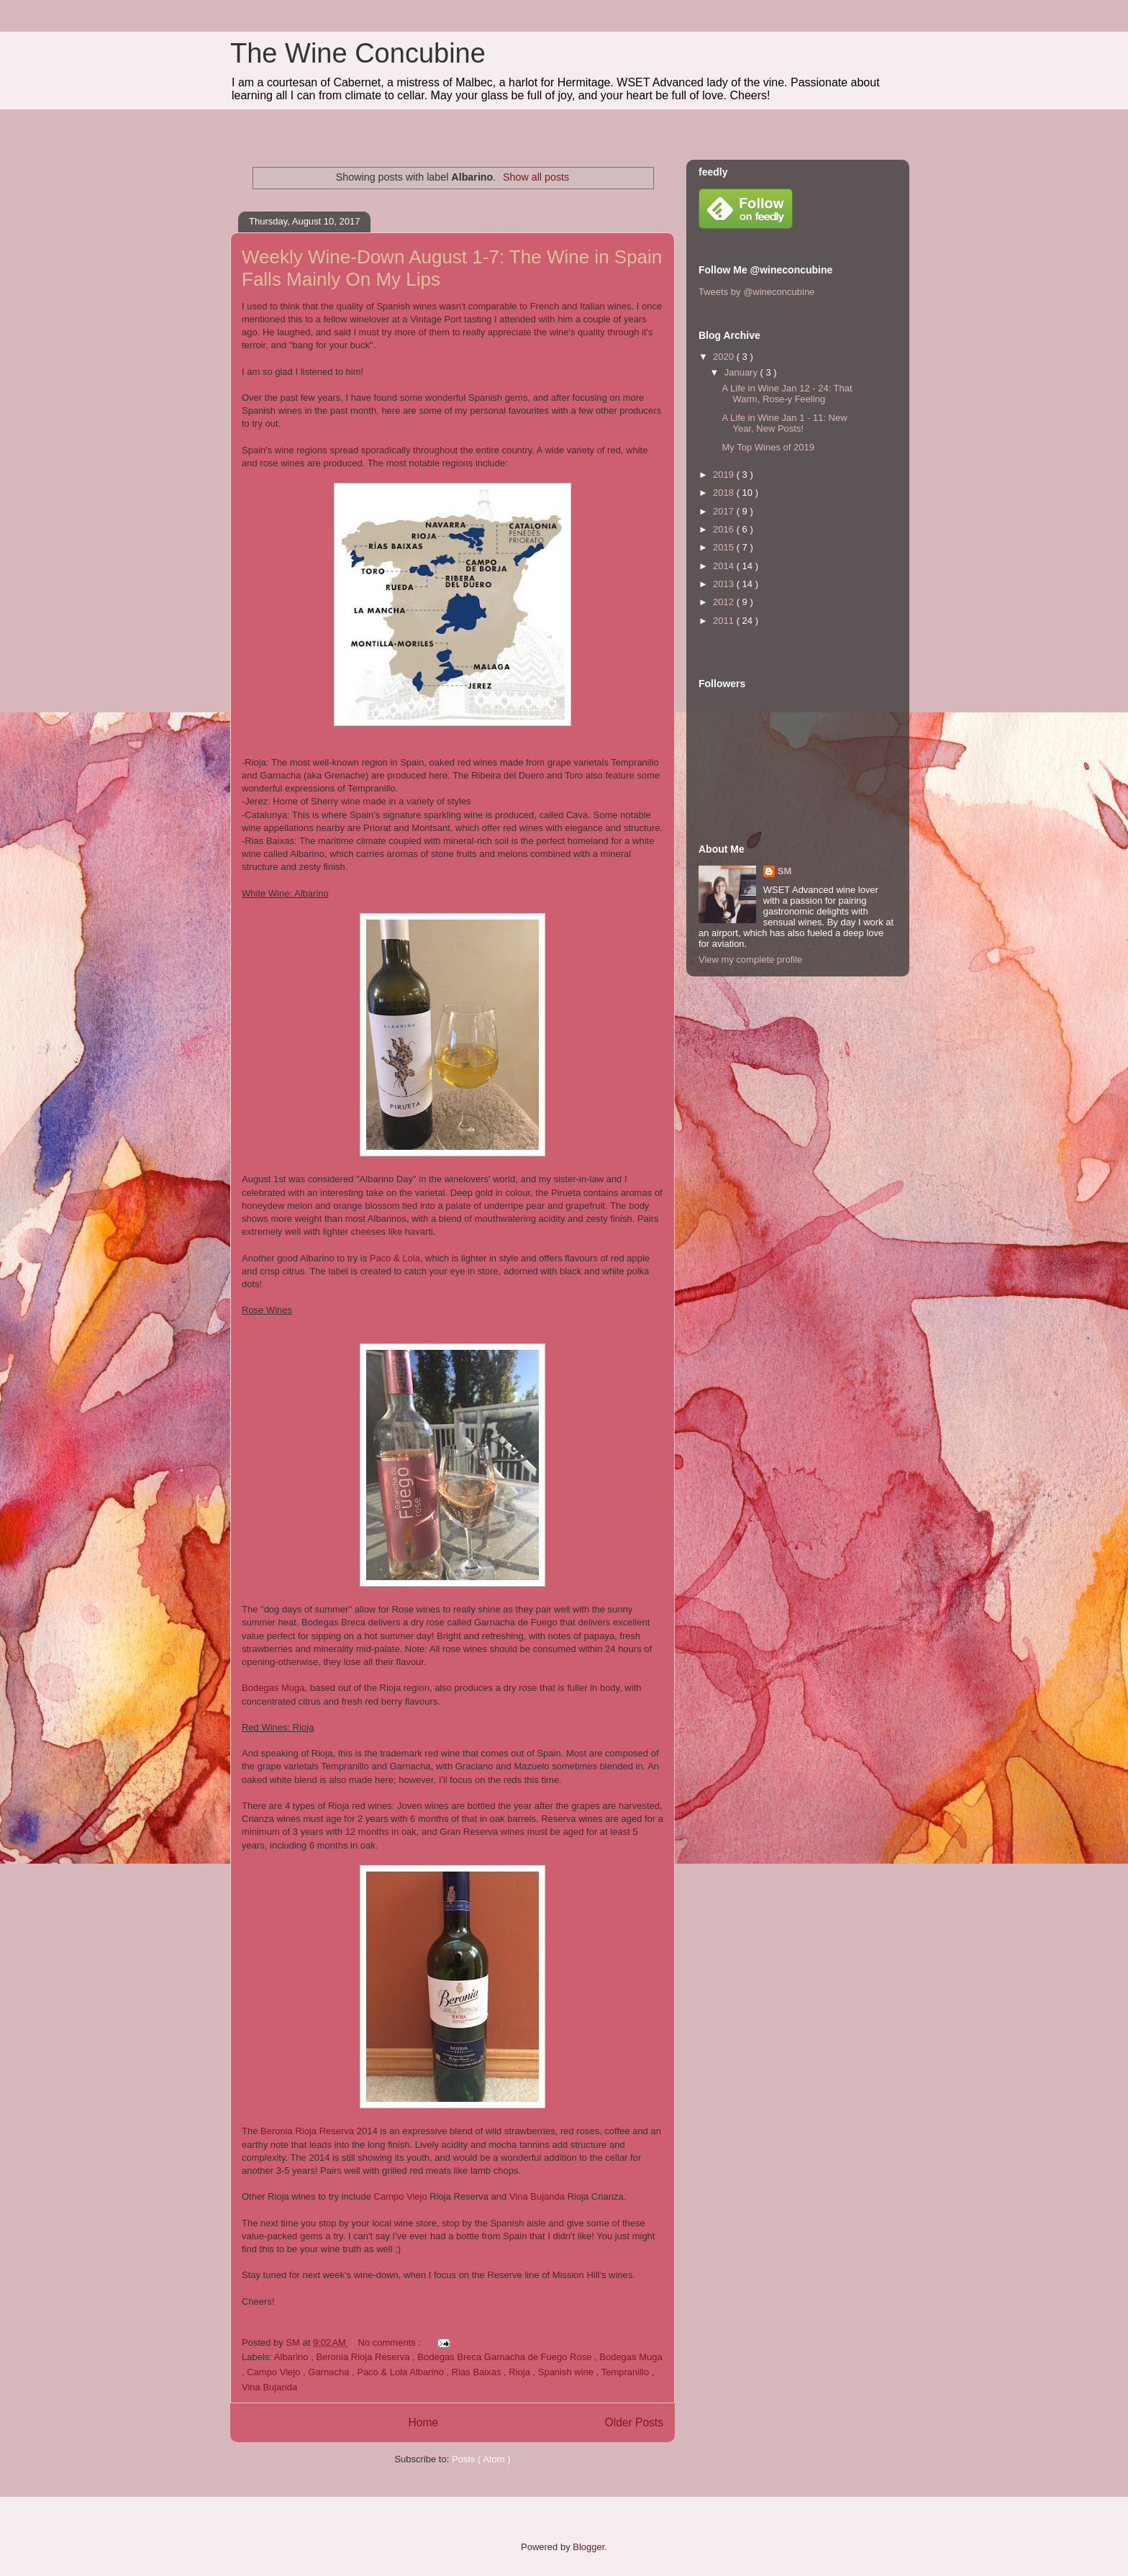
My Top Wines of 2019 (768, 447)
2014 (725, 566)
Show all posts (536, 177)
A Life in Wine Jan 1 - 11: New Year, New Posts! (784, 423)
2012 (725, 602)
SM (785, 871)
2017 (725, 511)
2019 (725, 474)
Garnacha (330, 2372)
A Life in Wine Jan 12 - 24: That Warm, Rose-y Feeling (787, 394)
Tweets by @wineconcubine (756, 291)
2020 (725, 356)
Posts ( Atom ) (481, 2459)
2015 (725, 547)
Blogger (588, 2546)
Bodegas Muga (273, 1687)
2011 (725, 620)
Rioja (520, 2372)
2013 (725, 584)
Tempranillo (626, 2372)
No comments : (391, 2342)
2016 (725, 529)
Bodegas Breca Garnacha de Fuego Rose (505, 2356)
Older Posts (634, 2422)
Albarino (292, 2356)
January (742, 372)
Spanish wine (567, 2372)
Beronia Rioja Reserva (307, 2131)
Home (423, 2422)
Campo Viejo (400, 2196)
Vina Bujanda (537, 2196)
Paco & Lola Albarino (401, 2372)
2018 (725, 492)
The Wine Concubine (358, 53)
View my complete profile (750, 959)
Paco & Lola (395, 1258)
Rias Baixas (478, 2372)
